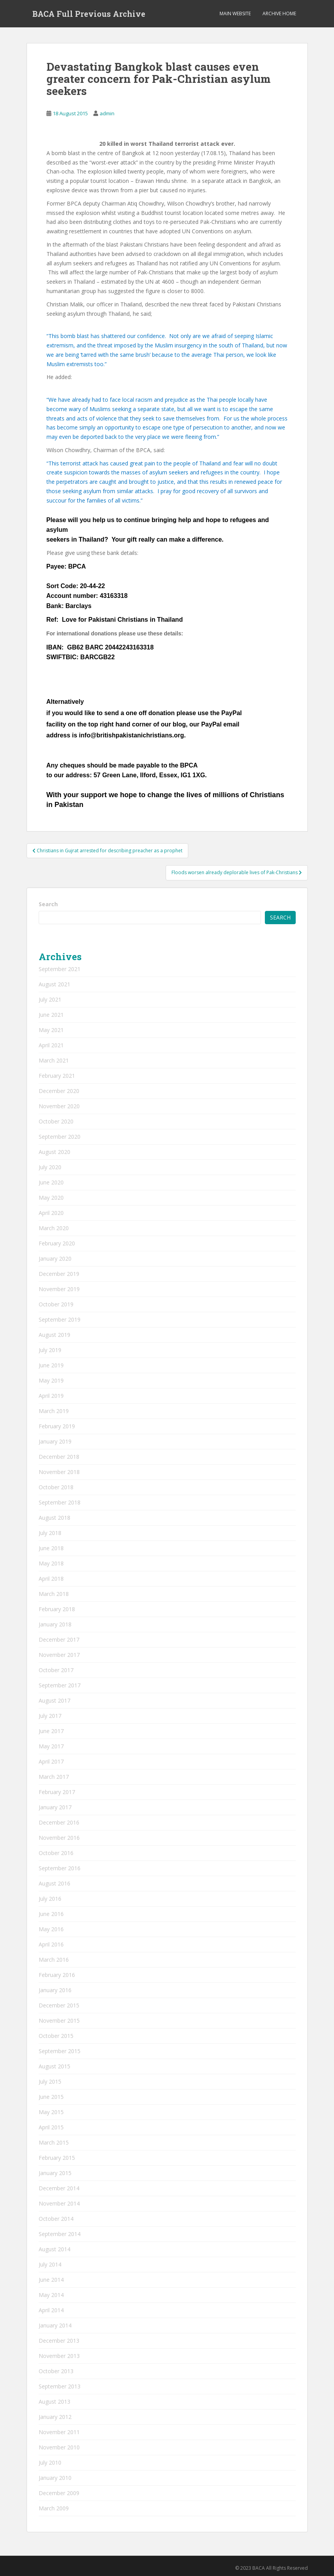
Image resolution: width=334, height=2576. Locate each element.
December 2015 (59, 2005)
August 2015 (54, 2066)
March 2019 (54, 1411)
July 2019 (50, 1350)
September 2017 (59, 1685)
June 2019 (51, 1365)
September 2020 (59, 1136)
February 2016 (57, 1975)
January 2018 (55, 1624)
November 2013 (59, 2356)
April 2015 (51, 2127)
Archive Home (279, 13)
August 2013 (54, 2401)
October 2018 (56, 1487)
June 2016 (51, 1914)
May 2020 (51, 1197)
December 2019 (59, 1273)
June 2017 (51, 1731)
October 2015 (56, 2035)
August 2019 (54, 1334)
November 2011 (59, 2432)
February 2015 (57, 2157)
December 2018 (59, 1456)
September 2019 (59, 1319)
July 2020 (50, 1167)
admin (107, 113)
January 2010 (55, 2477)
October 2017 (56, 1670)
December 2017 (59, 1639)
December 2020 (59, 1091)
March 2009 (54, 2508)
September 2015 (59, 2051)
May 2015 (51, 2112)
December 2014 (59, 2188)
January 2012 (55, 2416)
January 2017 (55, 1807)
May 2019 (51, 1380)
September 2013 (59, 2386)
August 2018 (54, 1517)
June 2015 (51, 2096)
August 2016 (54, 1883)
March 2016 (54, 1959)
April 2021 (51, 1045)
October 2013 (56, 2371)
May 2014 (51, 2295)
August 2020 (54, 1152)
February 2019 (57, 1426)
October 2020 (56, 1121)
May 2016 (51, 1929)
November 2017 (59, 1654)
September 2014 (59, 2234)
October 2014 (56, 2218)
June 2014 (51, 2279)
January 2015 (55, 2173)
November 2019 (59, 1289)
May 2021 (51, 1030)
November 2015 (59, 2020)
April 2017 (51, 1761)
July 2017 (50, 1715)
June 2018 (51, 1548)
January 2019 (55, 1441)
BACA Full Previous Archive (88, 14)
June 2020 (51, 1182)
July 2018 (50, 1533)
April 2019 (51, 1395)
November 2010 (59, 2447)
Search (48, 904)
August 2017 (54, 1700)
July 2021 (50, 999)
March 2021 (54, 1060)
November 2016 (59, 1837)
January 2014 (55, 2325)
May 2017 (51, 1746)
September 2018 (59, 1502)
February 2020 (57, 1243)
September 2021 (59, 969)
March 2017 (54, 1776)
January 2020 (55, 1258)
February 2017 (57, 1792)
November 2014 (59, 2203)
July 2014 (50, 2264)
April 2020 (51, 1212)
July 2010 (50, 2462)
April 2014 (51, 2310)
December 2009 (59, 2493)
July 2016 (50, 1898)
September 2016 (59, 1868)
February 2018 (57, 1609)
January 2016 (55, 1990)
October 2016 (56, 1853)
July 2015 (50, 2081)
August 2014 (54, 2249)
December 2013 (59, 2340)
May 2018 (51, 1563)
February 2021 (57, 1075)
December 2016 (59, 1822)
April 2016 (51, 1944)
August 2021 (54, 984)
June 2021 (51, 1014)
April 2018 (51, 1578)
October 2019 (56, 1304)
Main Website (235, 13)
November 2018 (59, 1472)
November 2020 (59, 1106)
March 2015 (54, 2142)
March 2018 (54, 1593)
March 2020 (54, 1228)
